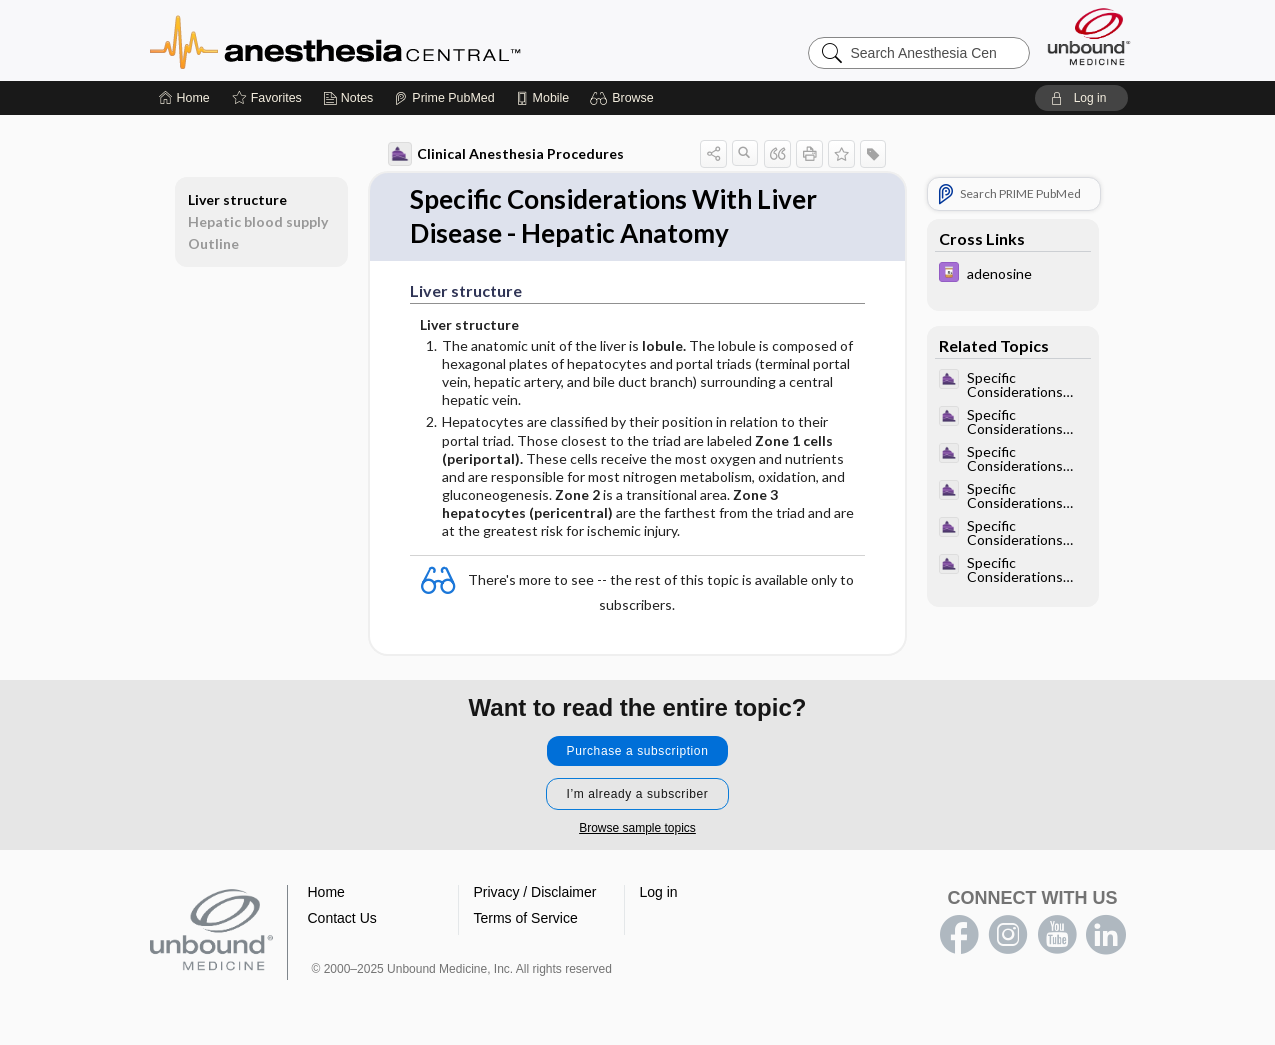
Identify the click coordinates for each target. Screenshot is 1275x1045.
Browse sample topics (637, 828)
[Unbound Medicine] (1089, 36)
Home (326, 892)
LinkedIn (1106, 935)
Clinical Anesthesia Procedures (506, 154)
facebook (959, 935)
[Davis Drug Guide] (1013, 274)
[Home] (184, 98)
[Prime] (444, 98)
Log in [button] (659, 892)
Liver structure (237, 199)
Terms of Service (526, 918)
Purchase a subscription (638, 751)
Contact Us (342, 918)
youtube (1057, 935)
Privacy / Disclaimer (535, 892)
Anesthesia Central (398, 40)
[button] (624, 98)
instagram (1008, 935)
